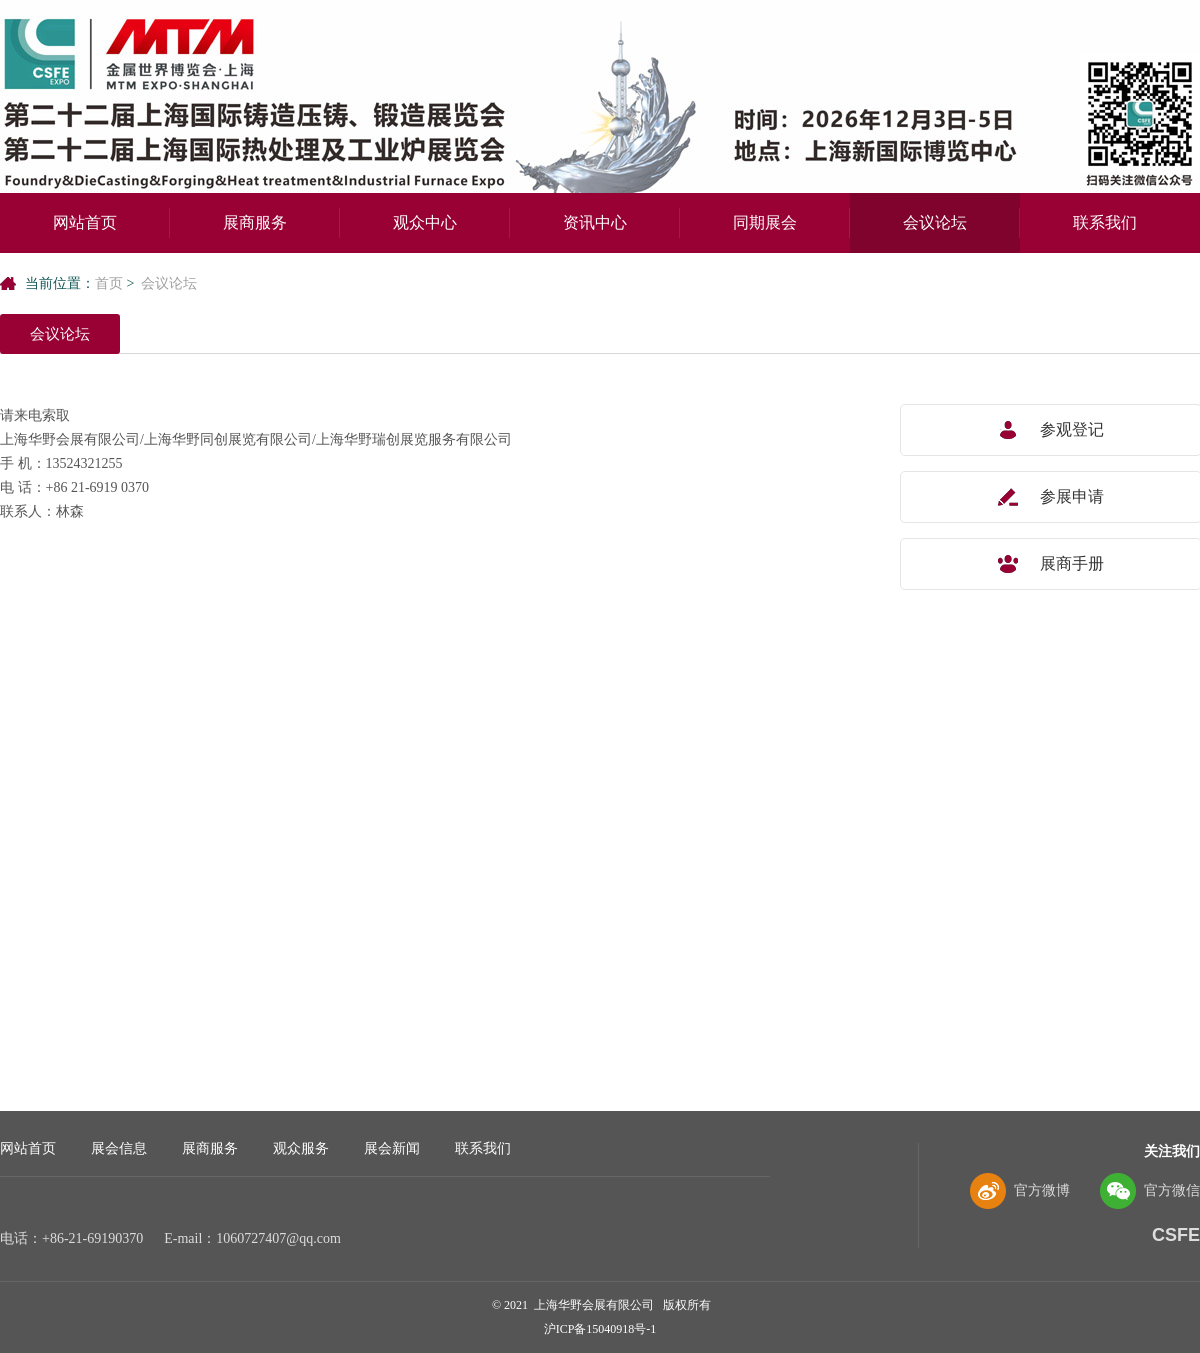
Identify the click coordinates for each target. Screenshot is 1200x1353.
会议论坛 (935, 222)
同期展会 (765, 222)
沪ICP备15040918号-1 (600, 1329)
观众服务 (301, 1148)
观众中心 (425, 222)
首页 (109, 283)
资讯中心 (595, 222)
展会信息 (119, 1148)
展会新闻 (392, 1148)
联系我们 (1105, 222)
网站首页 (85, 222)
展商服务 (255, 222)
